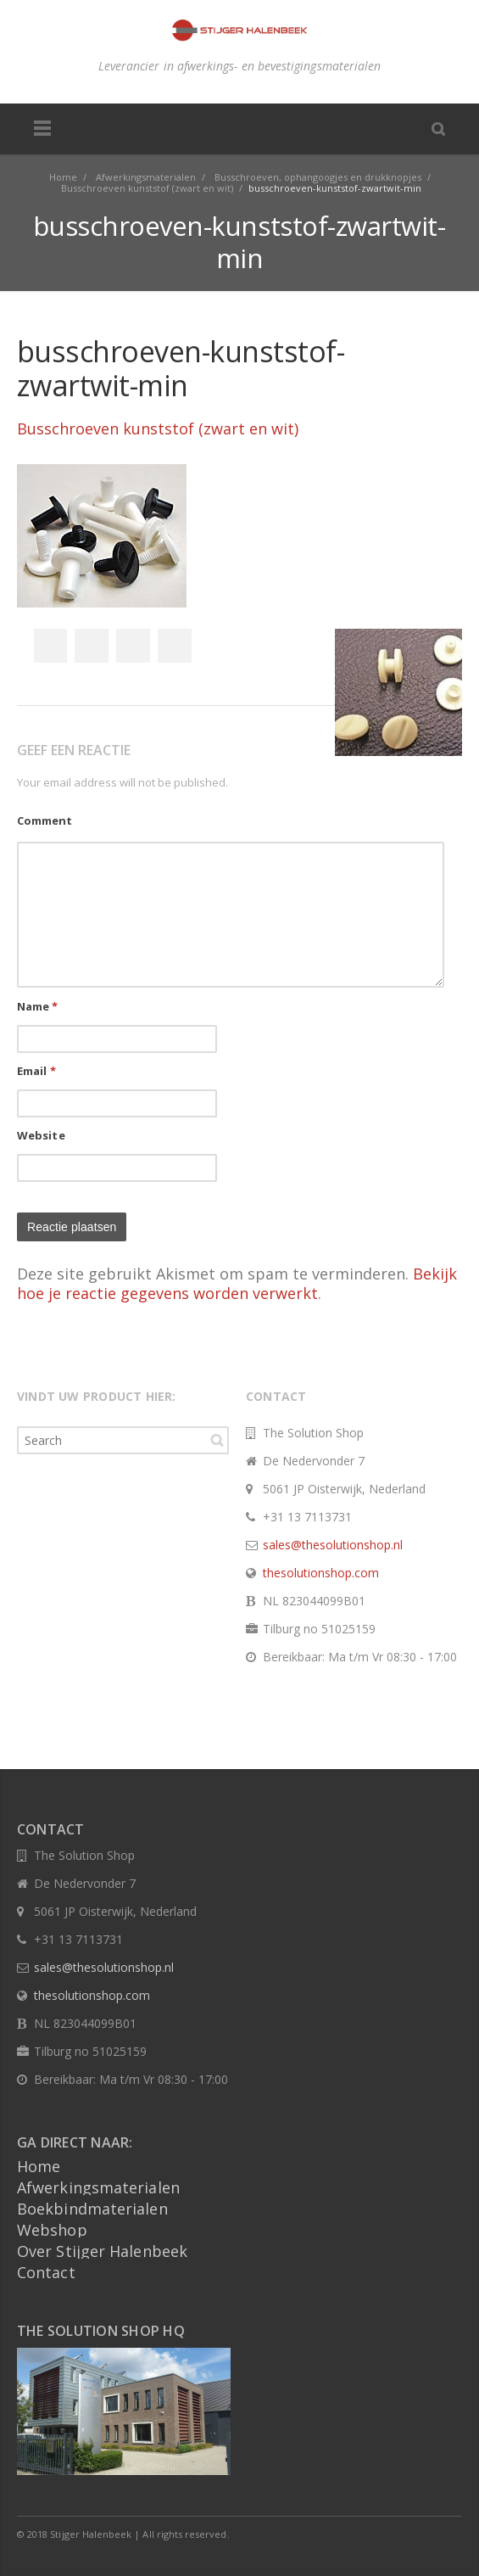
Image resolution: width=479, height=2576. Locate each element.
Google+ (133, 646)
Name (37, 1006)
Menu (42, 129)
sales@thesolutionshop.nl (333, 1545)
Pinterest (175, 646)
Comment (44, 820)
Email (36, 1070)
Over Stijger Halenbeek (102, 2251)
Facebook (50, 646)
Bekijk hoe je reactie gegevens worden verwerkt (237, 1283)
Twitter (92, 646)
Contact (46, 2272)
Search (217, 1440)
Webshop (52, 2230)
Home (38, 2166)
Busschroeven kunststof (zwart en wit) (157, 428)
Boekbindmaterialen (92, 2208)
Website (41, 1135)
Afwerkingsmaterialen (98, 2187)
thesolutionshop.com (321, 1573)
